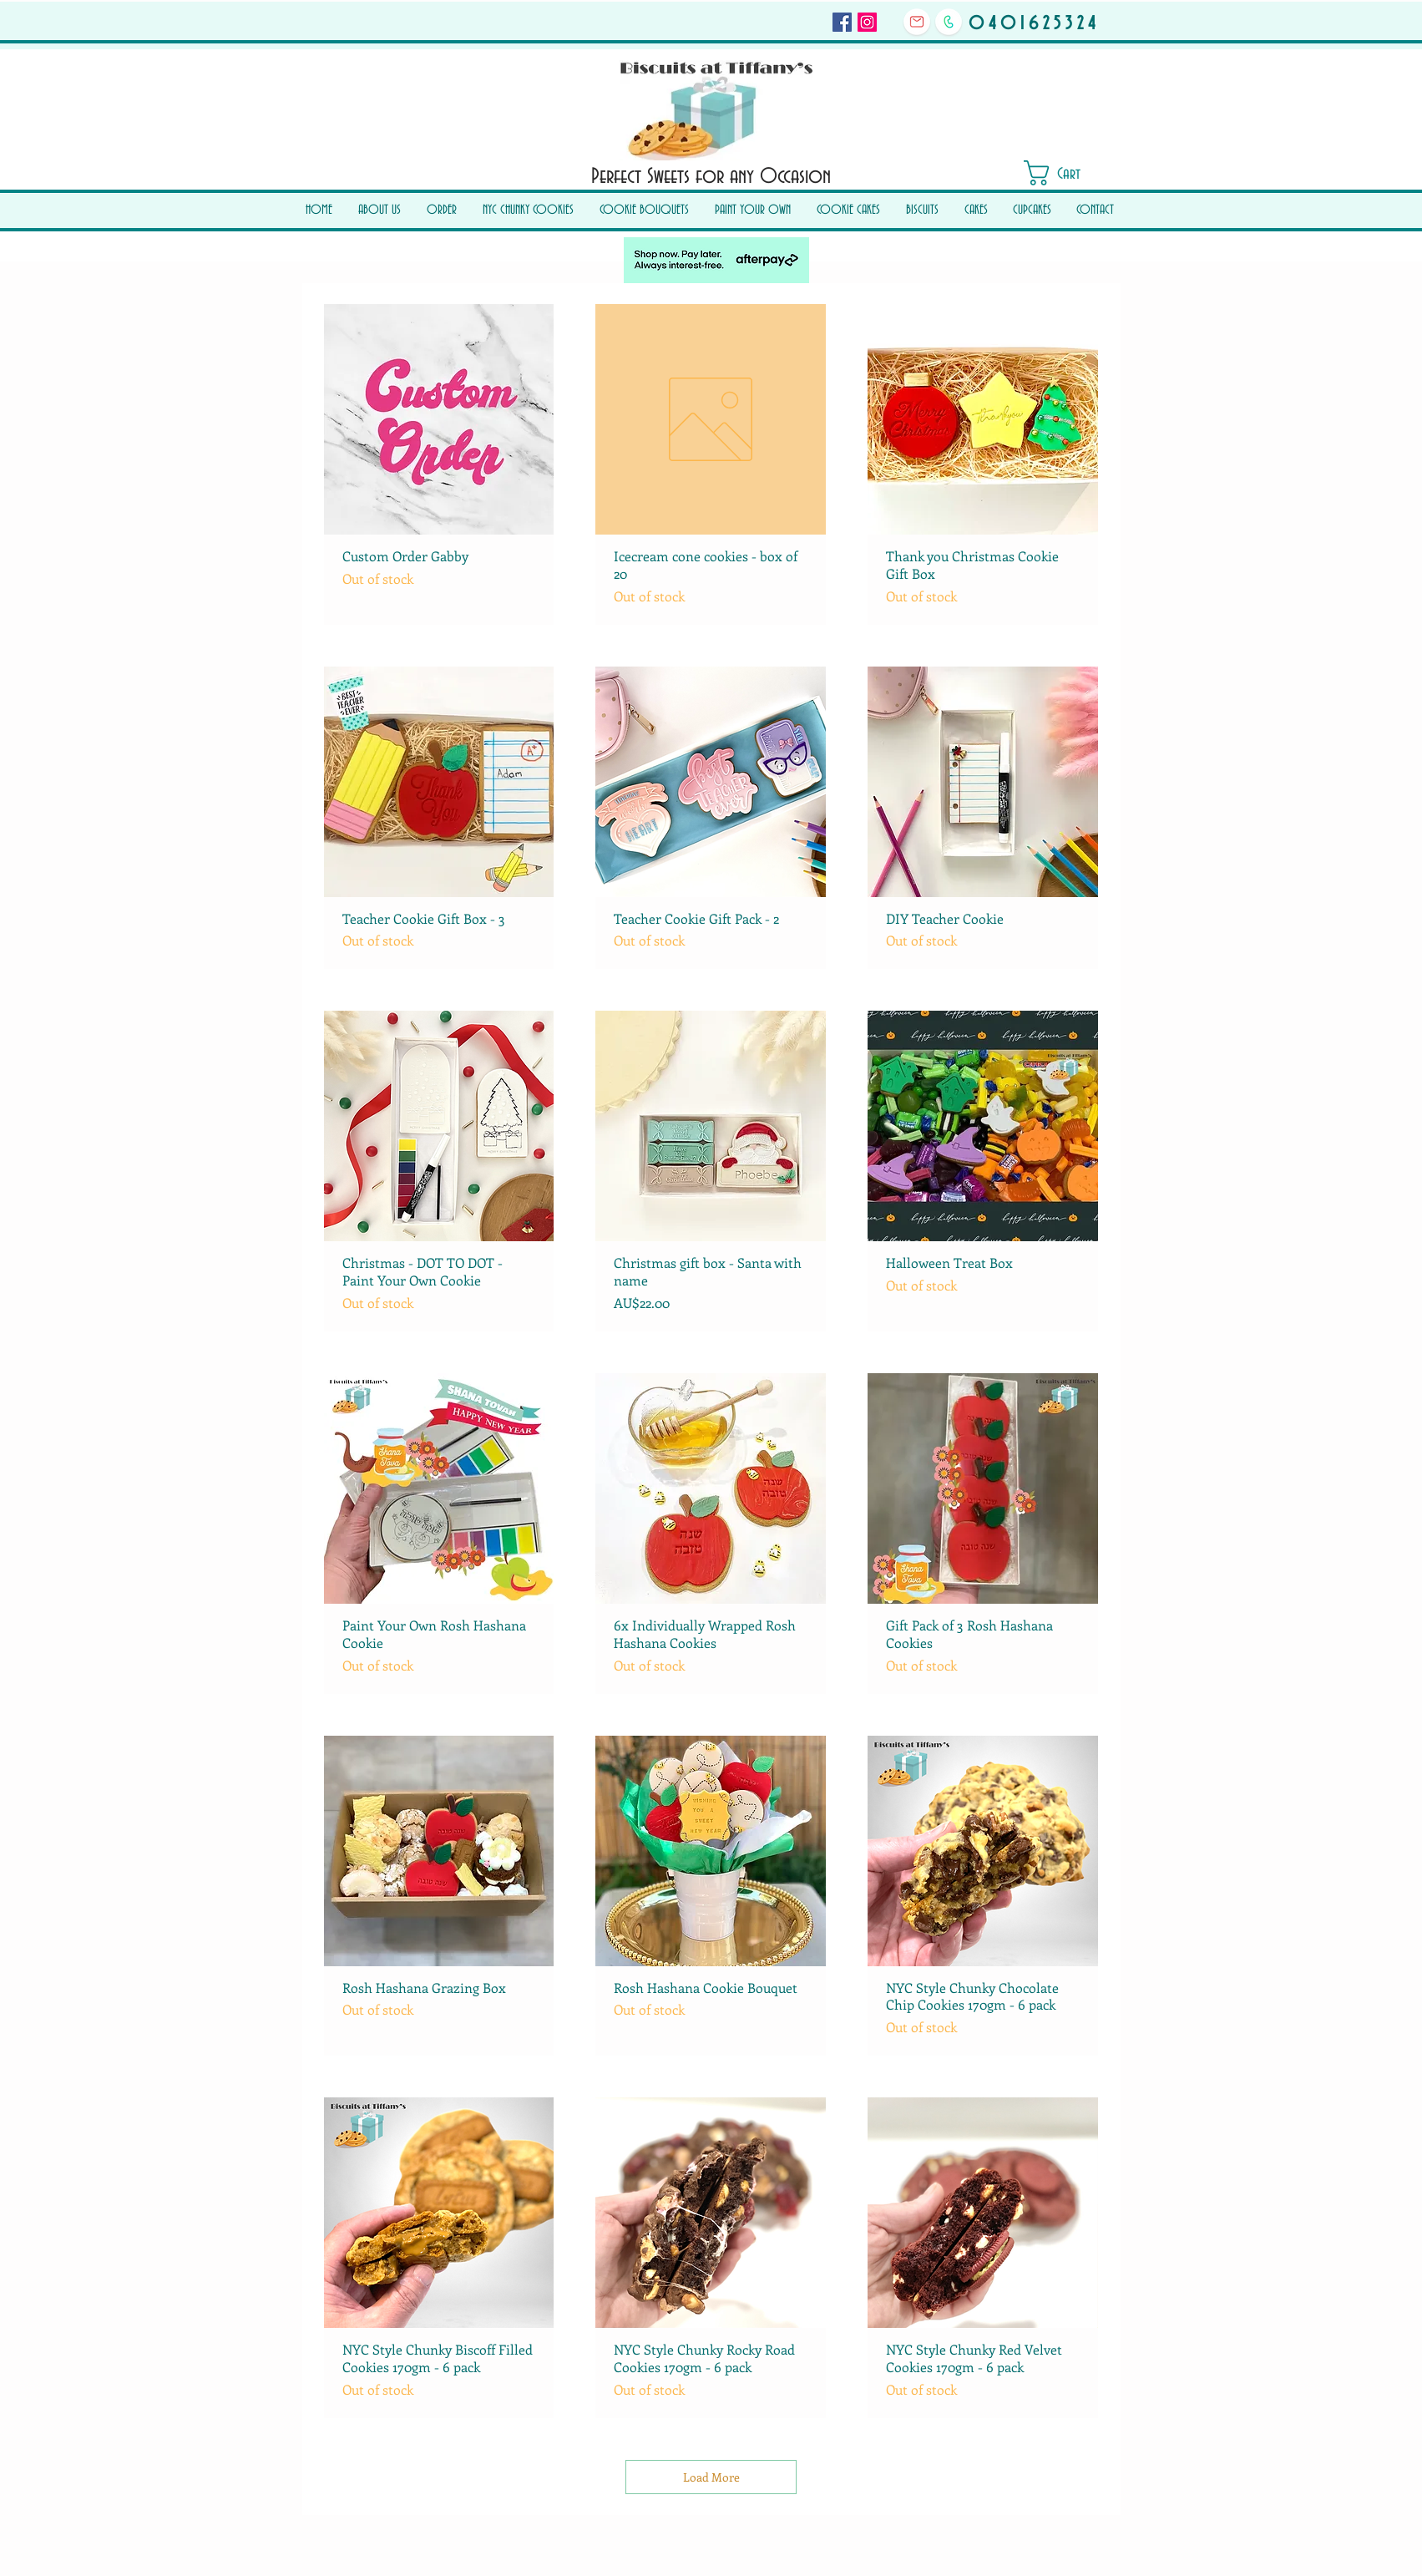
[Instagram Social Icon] (867, 22)
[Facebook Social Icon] (842, 22)
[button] (1066, 172)
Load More (711, 2477)
